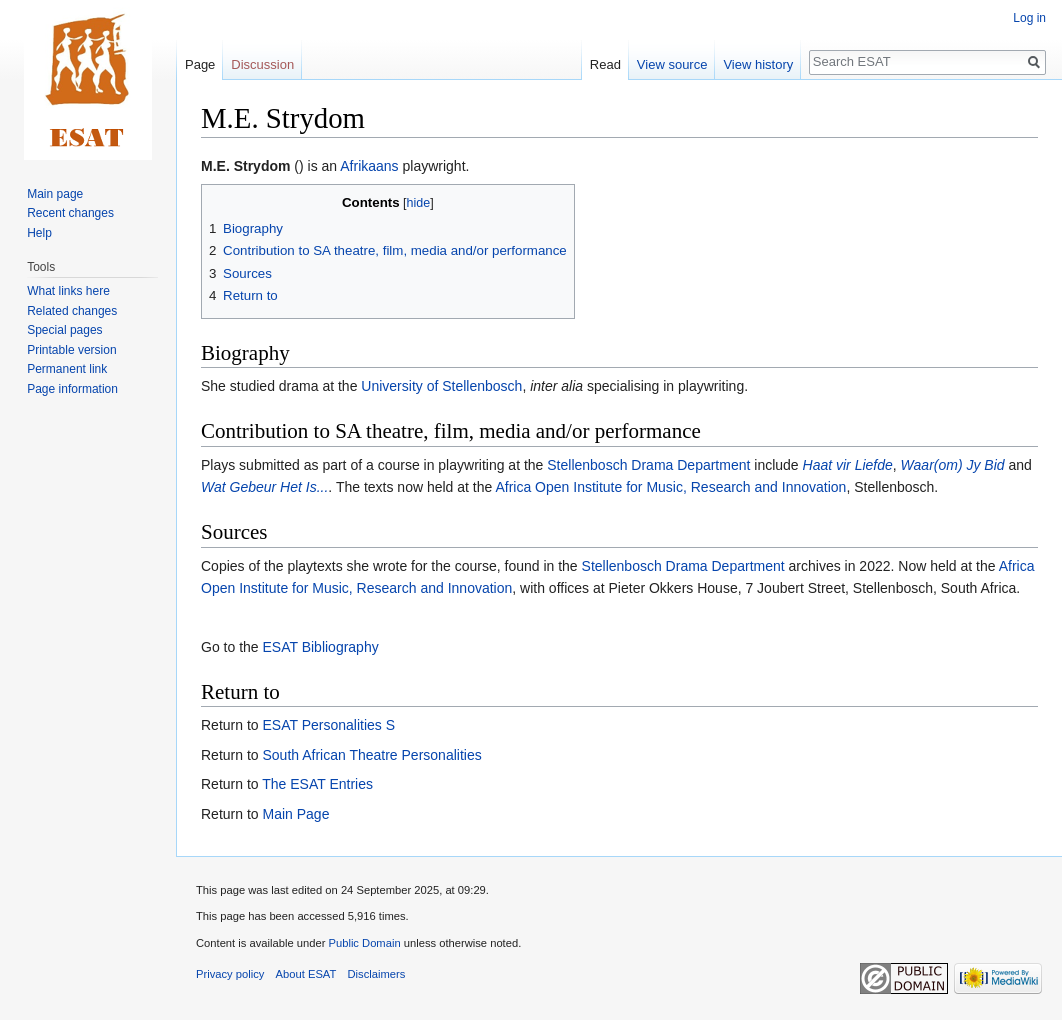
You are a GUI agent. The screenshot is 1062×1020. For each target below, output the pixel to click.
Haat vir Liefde (848, 465)
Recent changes (70, 213)
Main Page (295, 814)
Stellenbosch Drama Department (648, 465)
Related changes (72, 311)
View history (758, 64)
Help (39, 233)
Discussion (262, 64)
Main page (55, 194)
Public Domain (364, 943)
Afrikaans (369, 166)
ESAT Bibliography (320, 647)
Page (200, 64)
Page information (72, 389)
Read (605, 64)
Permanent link (67, 369)
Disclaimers (377, 974)
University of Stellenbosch (441, 386)
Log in (1029, 18)
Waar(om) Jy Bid (953, 465)
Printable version (71, 350)
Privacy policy (230, 974)
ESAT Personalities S (328, 725)
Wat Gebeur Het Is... (264, 487)
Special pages (64, 330)
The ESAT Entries (317, 784)
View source (672, 64)
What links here (68, 291)
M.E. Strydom (245, 166)
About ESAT (306, 974)
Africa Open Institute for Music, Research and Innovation (670, 487)
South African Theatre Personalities (371, 755)
